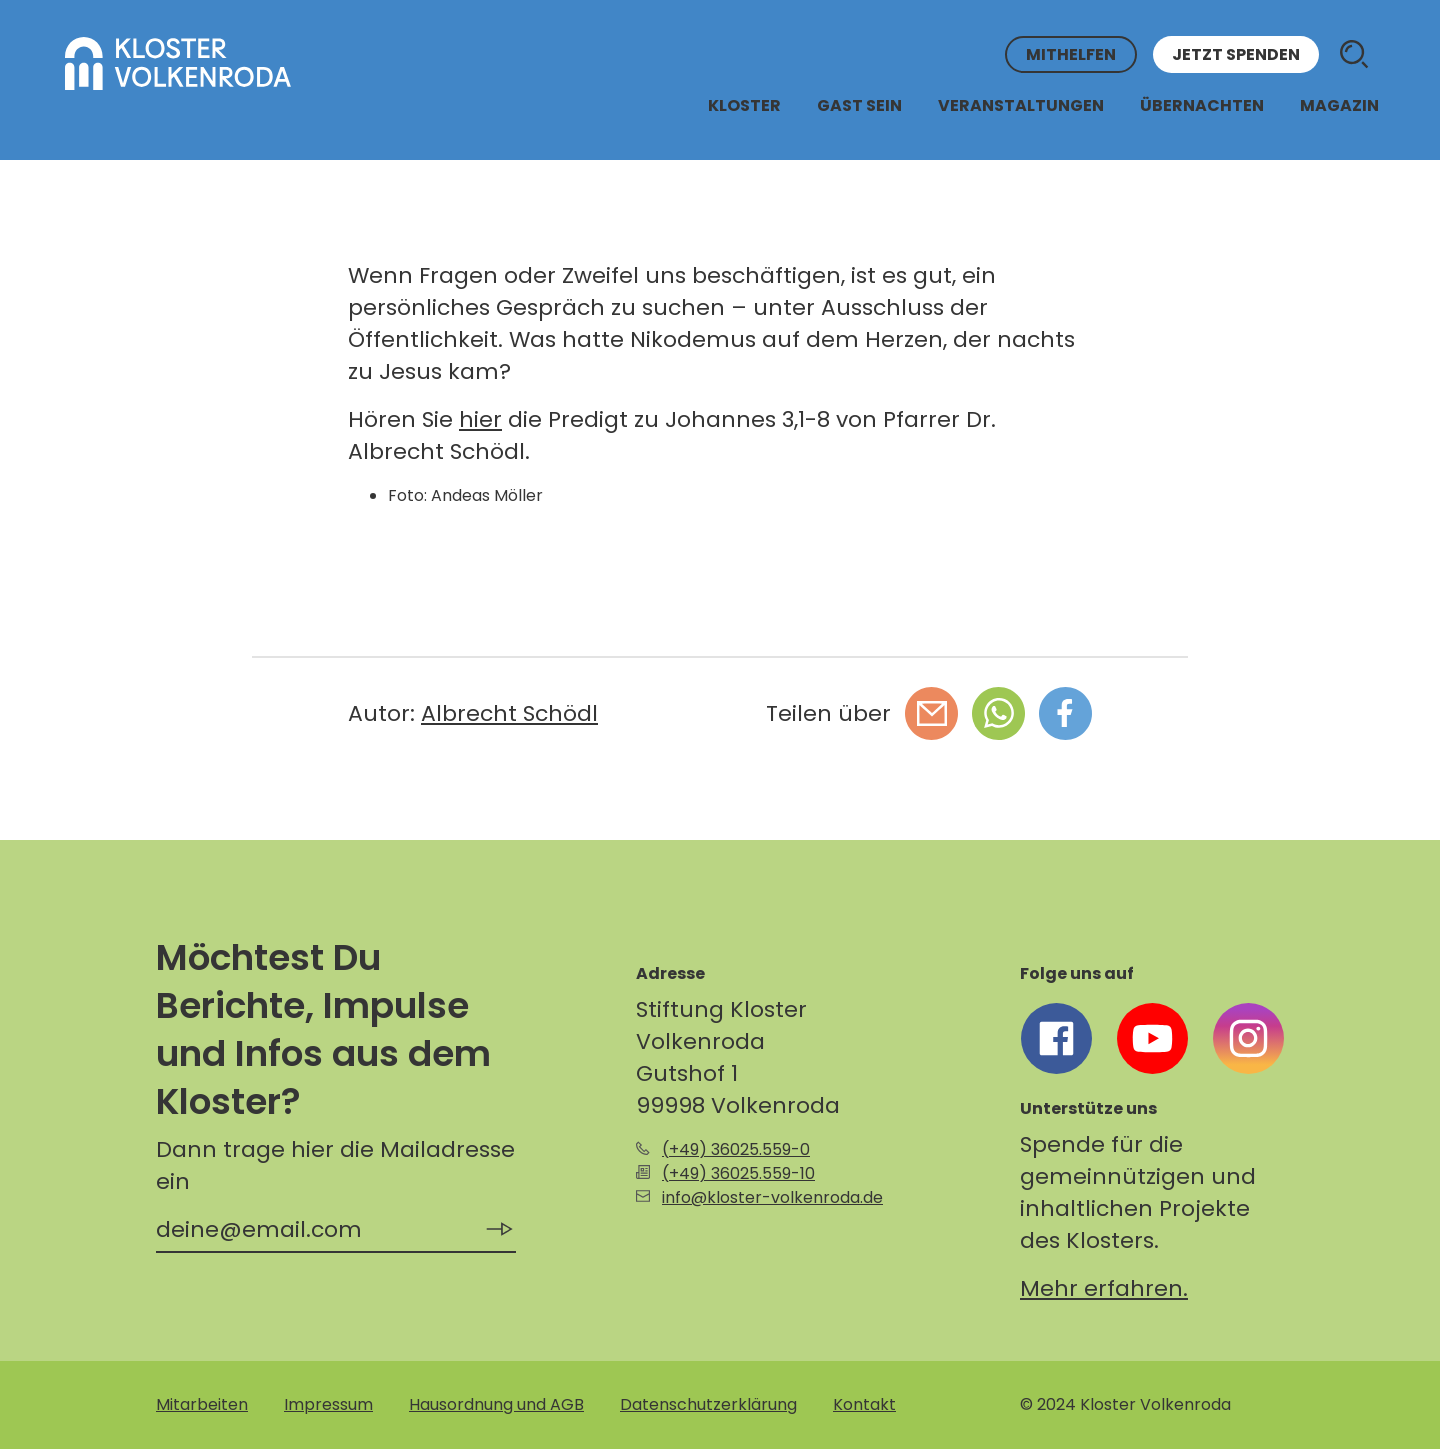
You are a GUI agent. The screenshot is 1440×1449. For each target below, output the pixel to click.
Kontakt (864, 1404)
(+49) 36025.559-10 (738, 1173)
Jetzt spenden (1236, 54)
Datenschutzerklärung (708, 1404)
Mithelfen (1071, 54)
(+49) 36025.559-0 (736, 1149)
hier (480, 419)
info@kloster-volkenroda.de (772, 1197)
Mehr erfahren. (1104, 1288)
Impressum (328, 1404)
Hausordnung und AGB (496, 1404)
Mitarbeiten (202, 1404)
